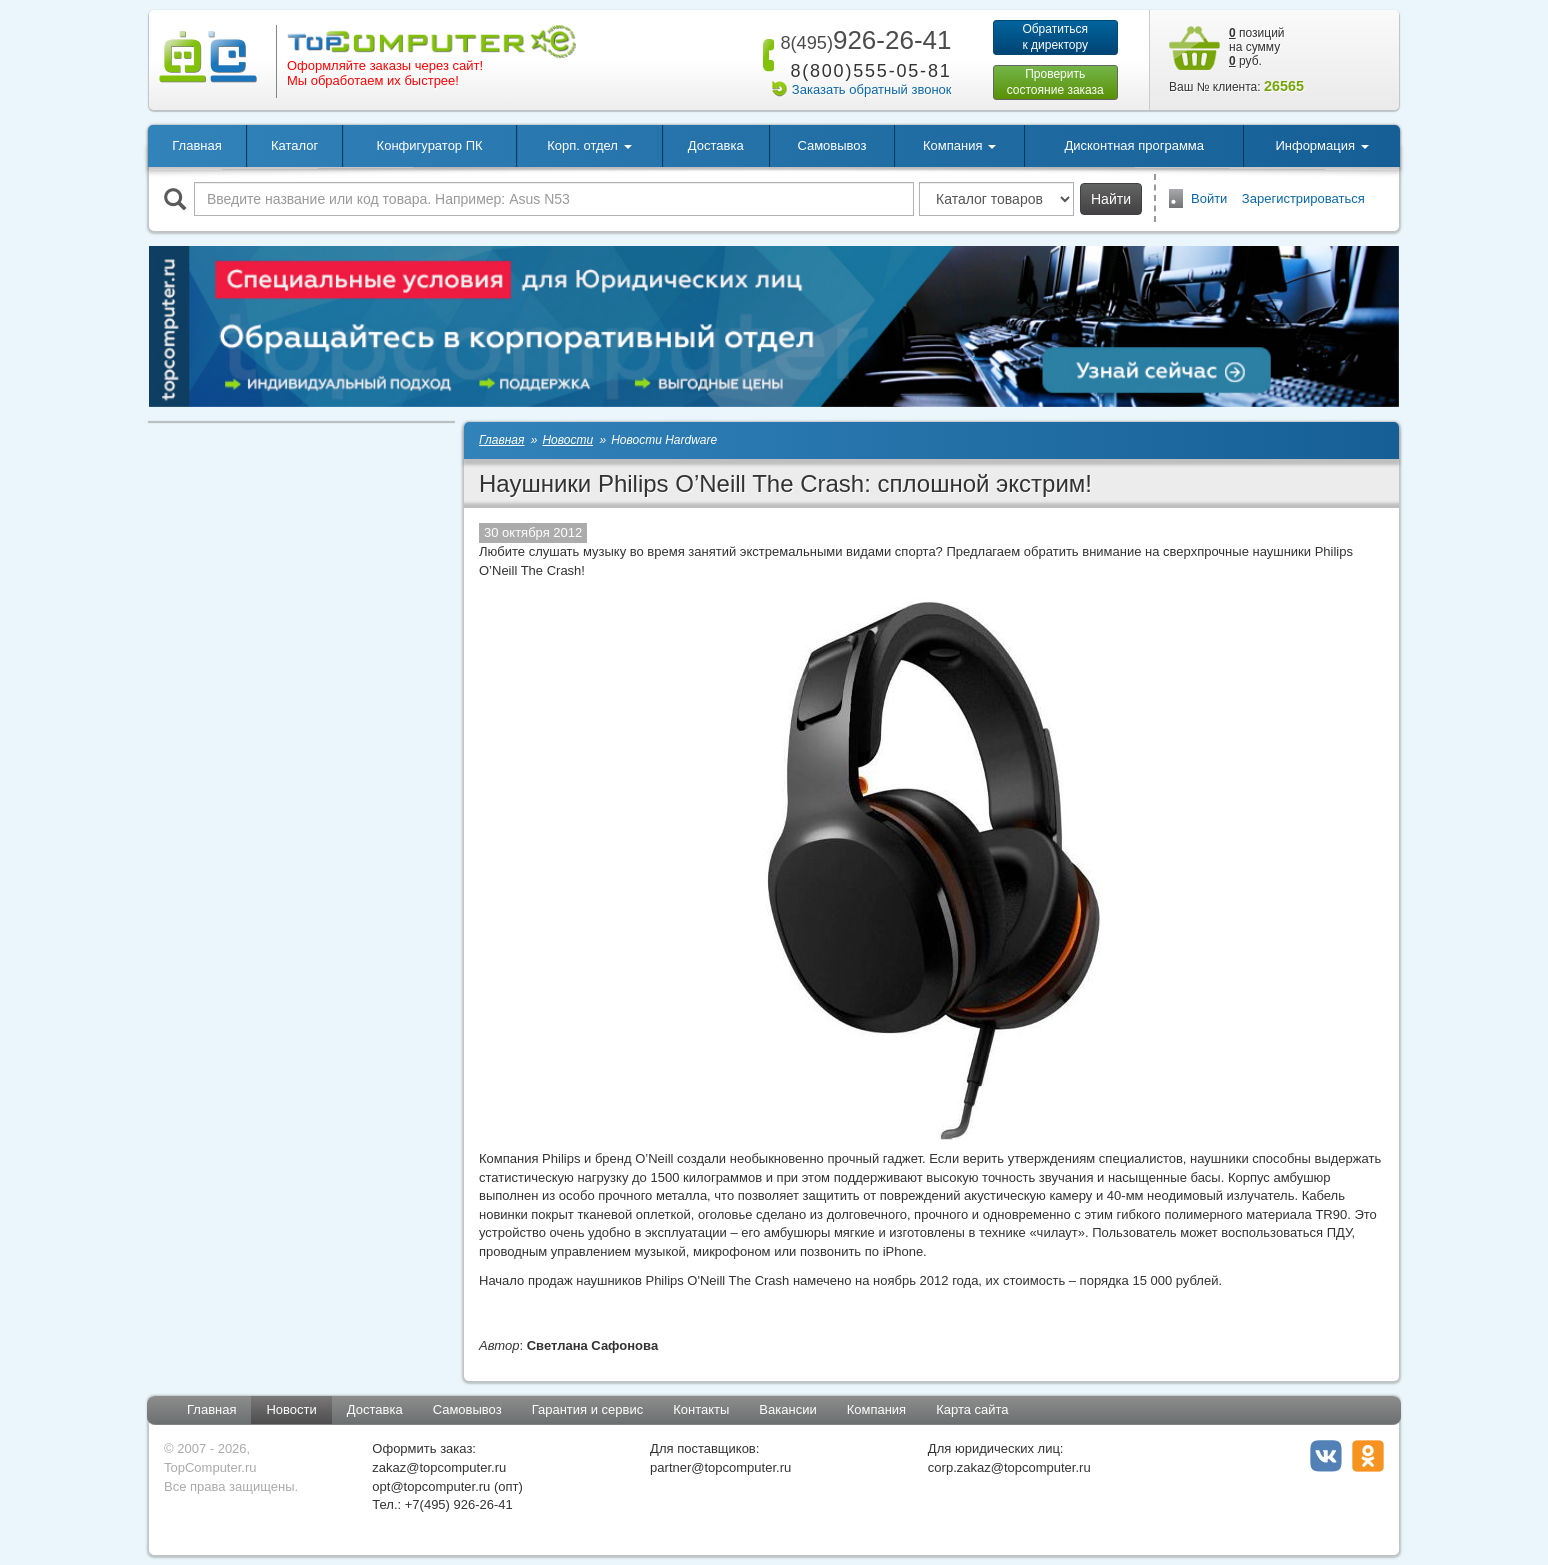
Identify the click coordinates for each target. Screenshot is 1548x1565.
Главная (196, 145)
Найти (1111, 199)
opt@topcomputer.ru (431, 1486)
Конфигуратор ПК (430, 145)
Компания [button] (959, 145)
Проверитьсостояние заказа (1055, 82)
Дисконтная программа (1134, 145)
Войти (1209, 198)
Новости (291, 1409)
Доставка (716, 145)
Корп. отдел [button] (589, 145)
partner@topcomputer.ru (720, 1467)
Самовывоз (831, 145)
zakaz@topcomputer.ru (439, 1467)
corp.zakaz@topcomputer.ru (1009, 1467)
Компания (877, 1409)
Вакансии (787, 1409)
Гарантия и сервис (588, 1409)
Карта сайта (972, 1409)
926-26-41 (862, 40)
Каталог (294, 145)
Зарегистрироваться (1303, 198)
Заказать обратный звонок (872, 89)
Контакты (701, 1409)
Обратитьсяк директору (1055, 37)
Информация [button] (1321, 145)
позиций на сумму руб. (1257, 47)
